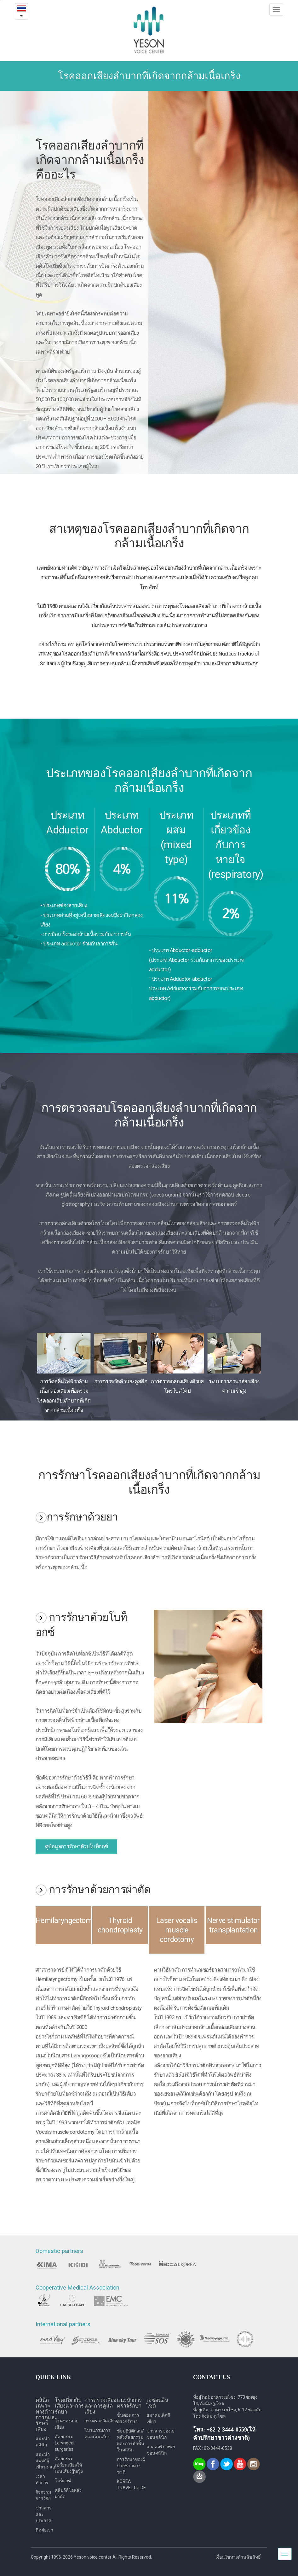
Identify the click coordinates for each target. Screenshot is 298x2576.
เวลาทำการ (42, 2479)
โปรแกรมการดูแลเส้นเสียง (97, 2433)
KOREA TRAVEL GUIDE (131, 2484)
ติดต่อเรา (44, 2529)
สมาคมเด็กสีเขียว (158, 2418)
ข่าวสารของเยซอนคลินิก (160, 2434)
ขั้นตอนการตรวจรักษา (128, 2418)
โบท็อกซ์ (63, 2480)
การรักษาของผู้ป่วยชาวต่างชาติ (131, 2465)
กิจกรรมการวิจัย (43, 2495)
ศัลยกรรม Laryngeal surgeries (64, 2443)
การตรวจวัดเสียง (100, 2420)
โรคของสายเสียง (66, 2424)
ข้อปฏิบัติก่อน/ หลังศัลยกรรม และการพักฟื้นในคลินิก (130, 2440)
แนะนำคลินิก (43, 2441)
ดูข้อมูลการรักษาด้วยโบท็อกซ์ (76, 1846)
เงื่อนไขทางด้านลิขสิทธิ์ (238, 2557)
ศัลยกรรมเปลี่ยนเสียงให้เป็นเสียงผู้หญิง (69, 2465)
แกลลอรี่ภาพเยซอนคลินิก (160, 2449)
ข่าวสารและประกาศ (44, 2514)
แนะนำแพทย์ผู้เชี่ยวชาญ (45, 2460)
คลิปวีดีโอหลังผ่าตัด (68, 2493)
